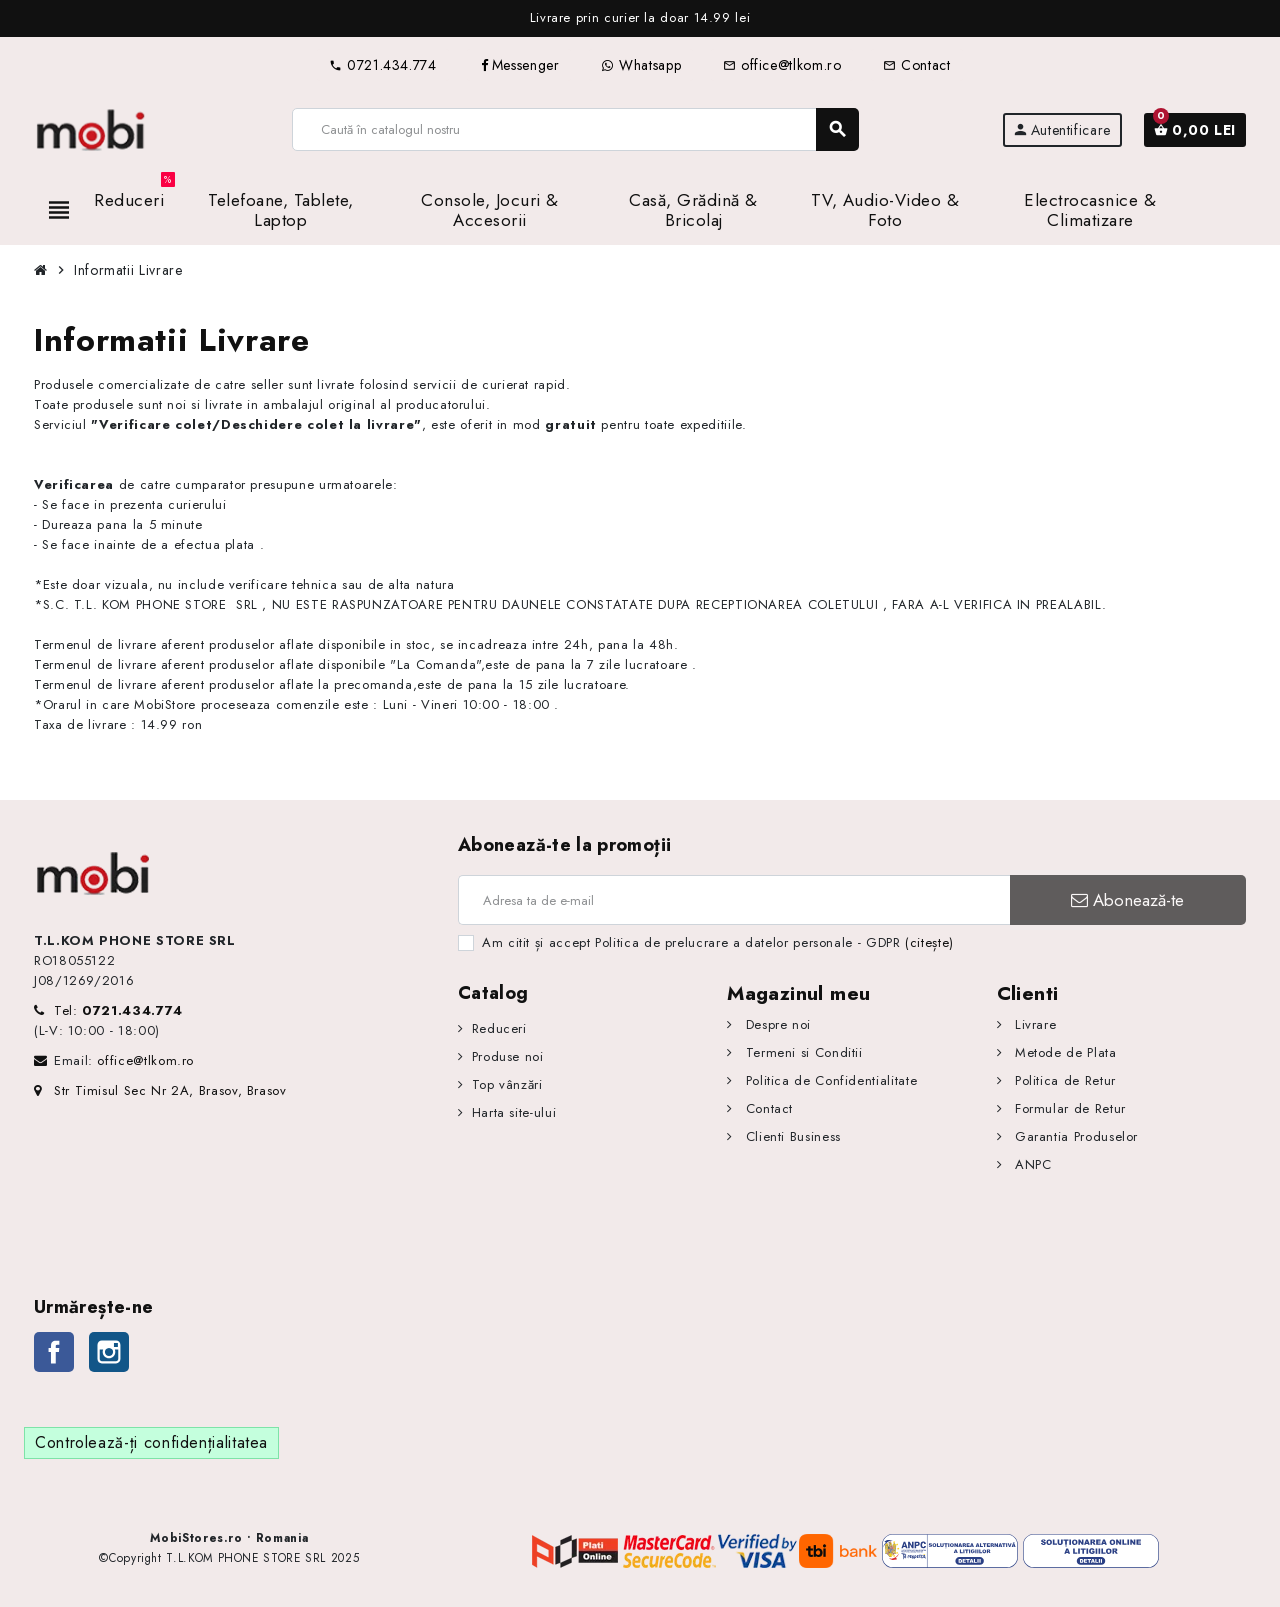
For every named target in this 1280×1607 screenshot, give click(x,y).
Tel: (118, 1010)
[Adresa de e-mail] (734, 900)
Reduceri (499, 1028)
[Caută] (575, 129)
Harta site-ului (514, 1112)
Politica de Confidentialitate (829, 1080)
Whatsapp (641, 65)
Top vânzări (507, 1084)
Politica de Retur (1063, 1080)
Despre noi (776, 1024)
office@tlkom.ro (782, 65)
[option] (640, 18)
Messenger (519, 65)
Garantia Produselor (1074, 1136)
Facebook (54, 1352)
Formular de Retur (1068, 1108)
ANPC (1030, 1164)
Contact (916, 65)
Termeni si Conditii (802, 1052)
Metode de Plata (1063, 1052)
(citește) (929, 942)
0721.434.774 (382, 65)
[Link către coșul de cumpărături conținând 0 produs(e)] (1195, 130)
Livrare (1033, 1024)
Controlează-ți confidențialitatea (151, 1442)
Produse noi (508, 1056)
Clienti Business (791, 1136)
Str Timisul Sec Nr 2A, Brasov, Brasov (160, 1090)
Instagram (109, 1352)
